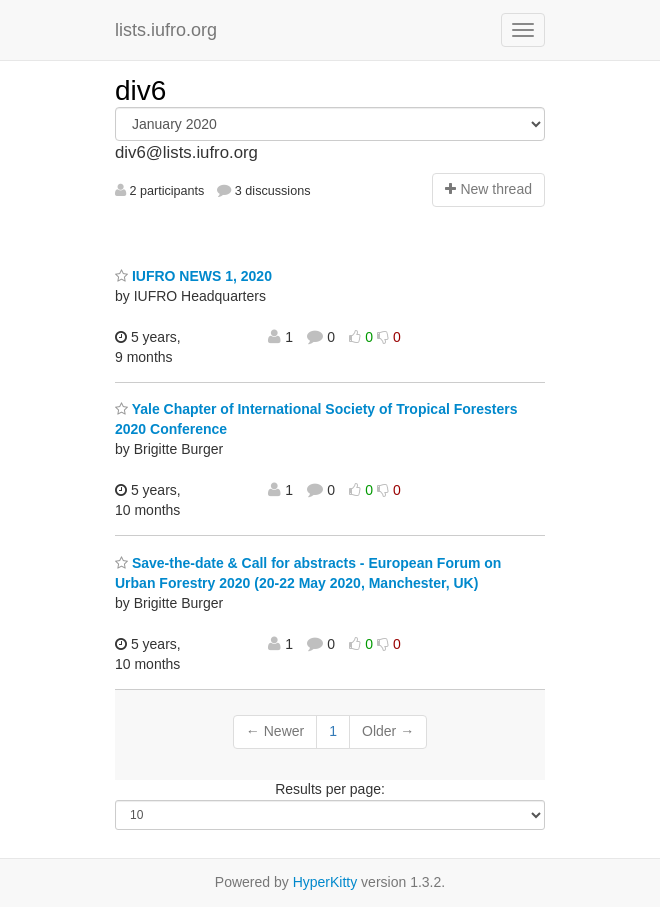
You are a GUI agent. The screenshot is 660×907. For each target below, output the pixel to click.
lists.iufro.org (166, 30)
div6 (140, 90)
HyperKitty (325, 882)
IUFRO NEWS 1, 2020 (193, 276)
